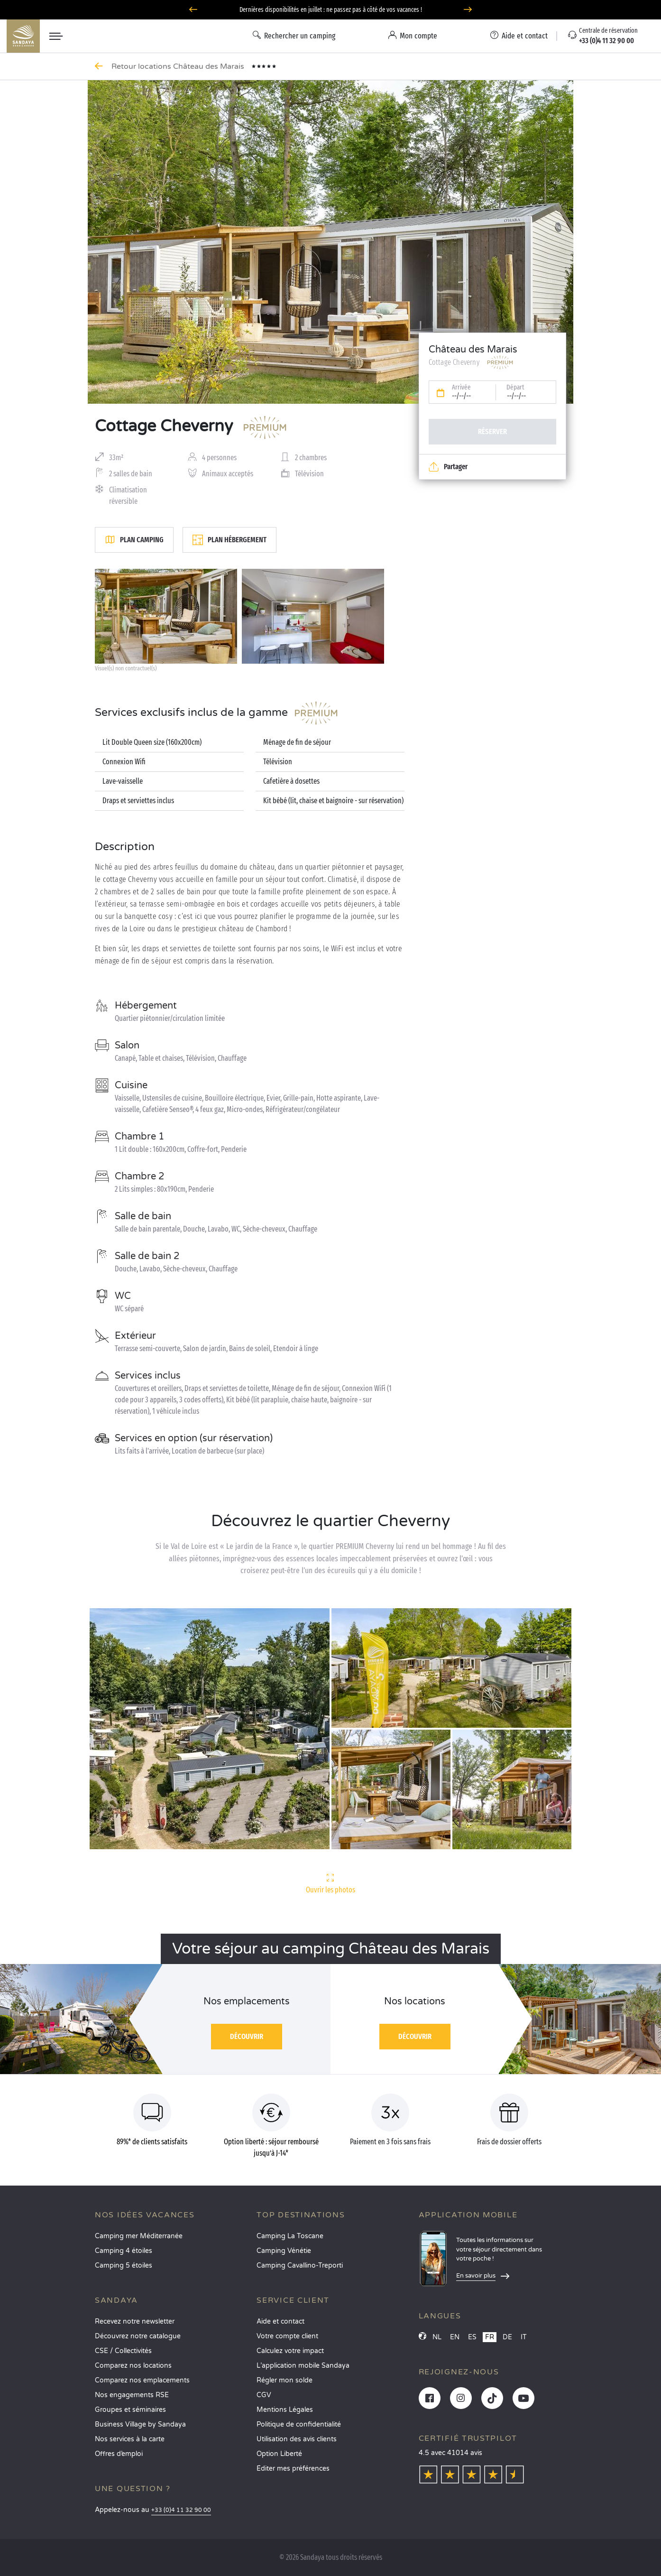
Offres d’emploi (119, 2454)
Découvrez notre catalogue (138, 2336)
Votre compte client (287, 2336)
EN (454, 2337)
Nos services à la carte (130, 2439)
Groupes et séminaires (130, 2410)
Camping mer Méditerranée (139, 2236)
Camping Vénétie (284, 2251)
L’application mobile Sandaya (303, 2366)
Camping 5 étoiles (123, 2265)
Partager (448, 466)
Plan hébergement (229, 540)
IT (524, 2337)
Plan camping (134, 540)
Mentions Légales (285, 2410)
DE (507, 2337)
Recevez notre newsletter (134, 2321)
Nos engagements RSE (132, 2395)
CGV (264, 2395)
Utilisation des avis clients (297, 2439)
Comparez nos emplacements (142, 2380)
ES (472, 2337)
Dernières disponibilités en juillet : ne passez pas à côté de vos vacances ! (330, 10)
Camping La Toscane (290, 2236)
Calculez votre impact (290, 2351)
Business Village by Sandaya (140, 2424)
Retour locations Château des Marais (178, 66)
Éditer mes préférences (293, 2469)
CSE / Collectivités (123, 2351)
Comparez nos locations (133, 2366)
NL (436, 2337)
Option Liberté (279, 2454)
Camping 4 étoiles (123, 2251)
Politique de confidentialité (299, 2424)
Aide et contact (280, 2321)
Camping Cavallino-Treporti (300, 2265)
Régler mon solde (284, 2380)
